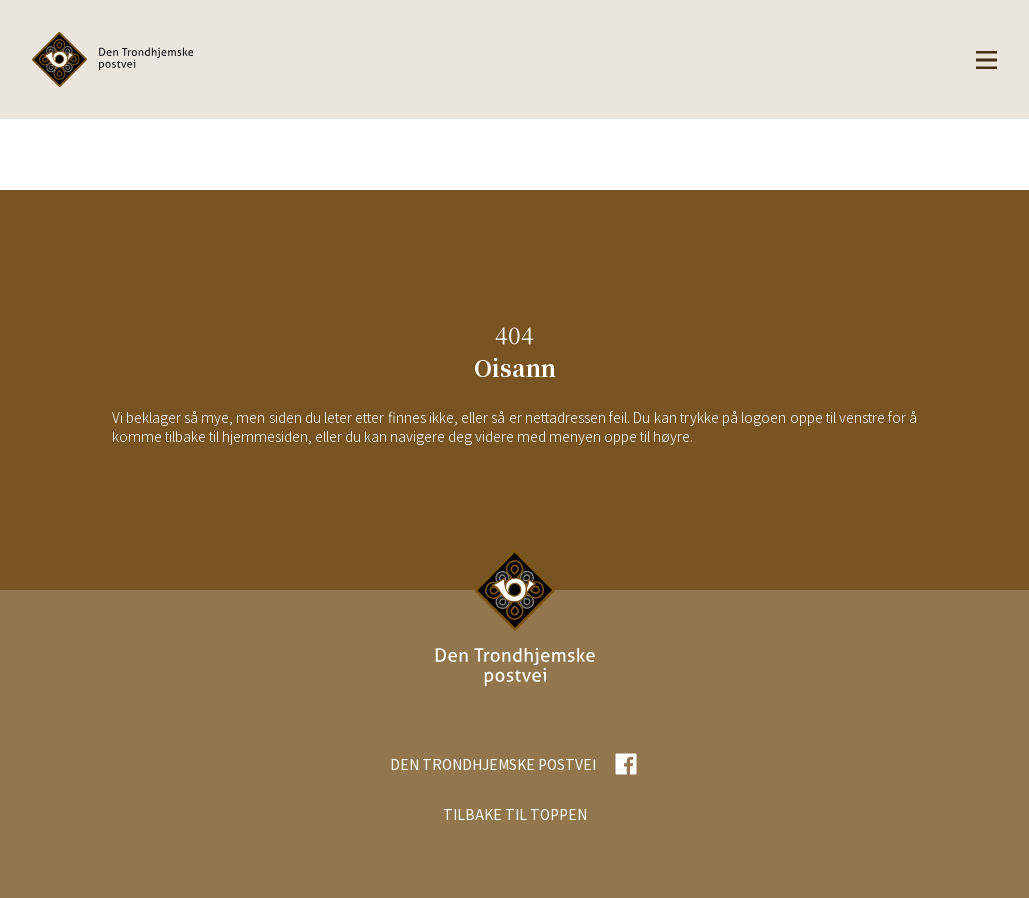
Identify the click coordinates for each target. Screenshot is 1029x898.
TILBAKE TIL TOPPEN (515, 814)
